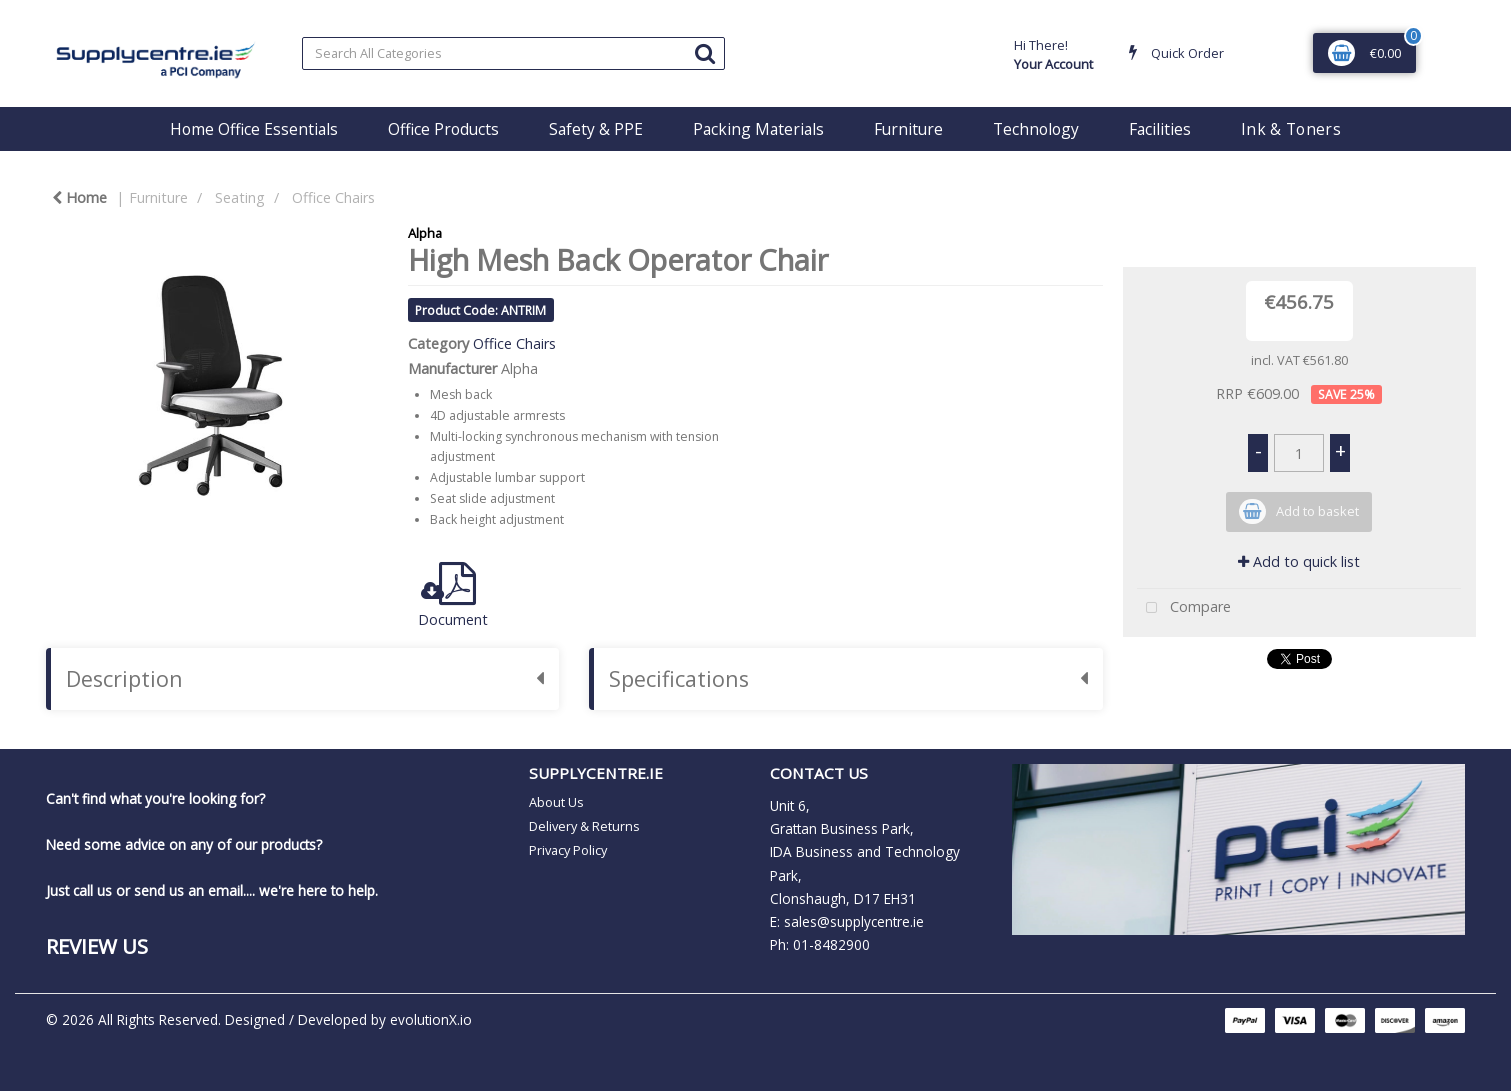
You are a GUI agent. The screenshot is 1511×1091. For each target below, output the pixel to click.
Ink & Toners (1291, 129)
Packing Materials (758, 129)
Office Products (443, 129)
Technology (1036, 129)
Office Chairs (333, 197)
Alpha (425, 233)
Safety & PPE (596, 129)
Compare (1184, 608)
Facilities (1160, 129)
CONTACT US (819, 773)
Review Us (97, 946)
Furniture (908, 129)
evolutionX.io (431, 1019)
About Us (556, 802)
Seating (240, 197)
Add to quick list (1299, 561)
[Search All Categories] (513, 53)
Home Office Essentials (254, 129)
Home (79, 197)
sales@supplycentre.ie (854, 921)
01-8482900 (831, 944)
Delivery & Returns (584, 826)
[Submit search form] (705, 52)
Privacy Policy (568, 850)
